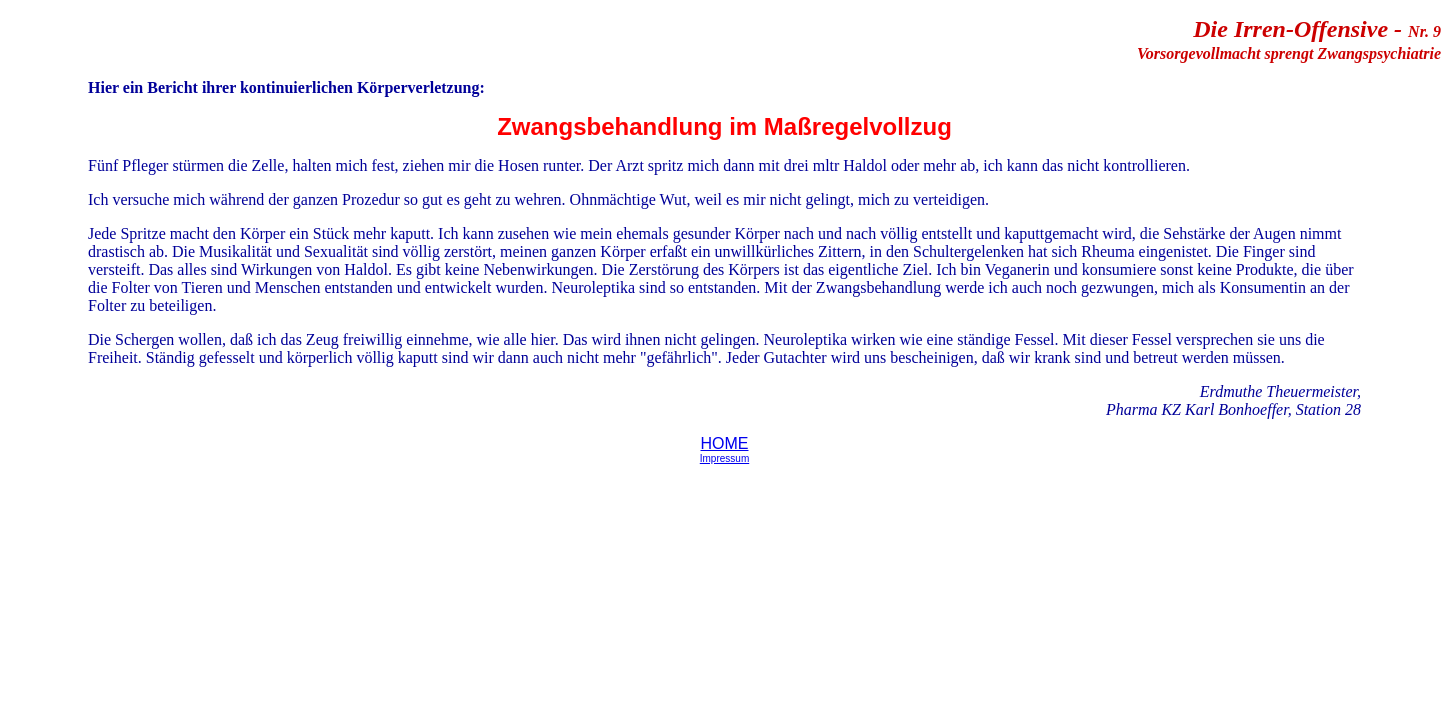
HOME (725, 443)
